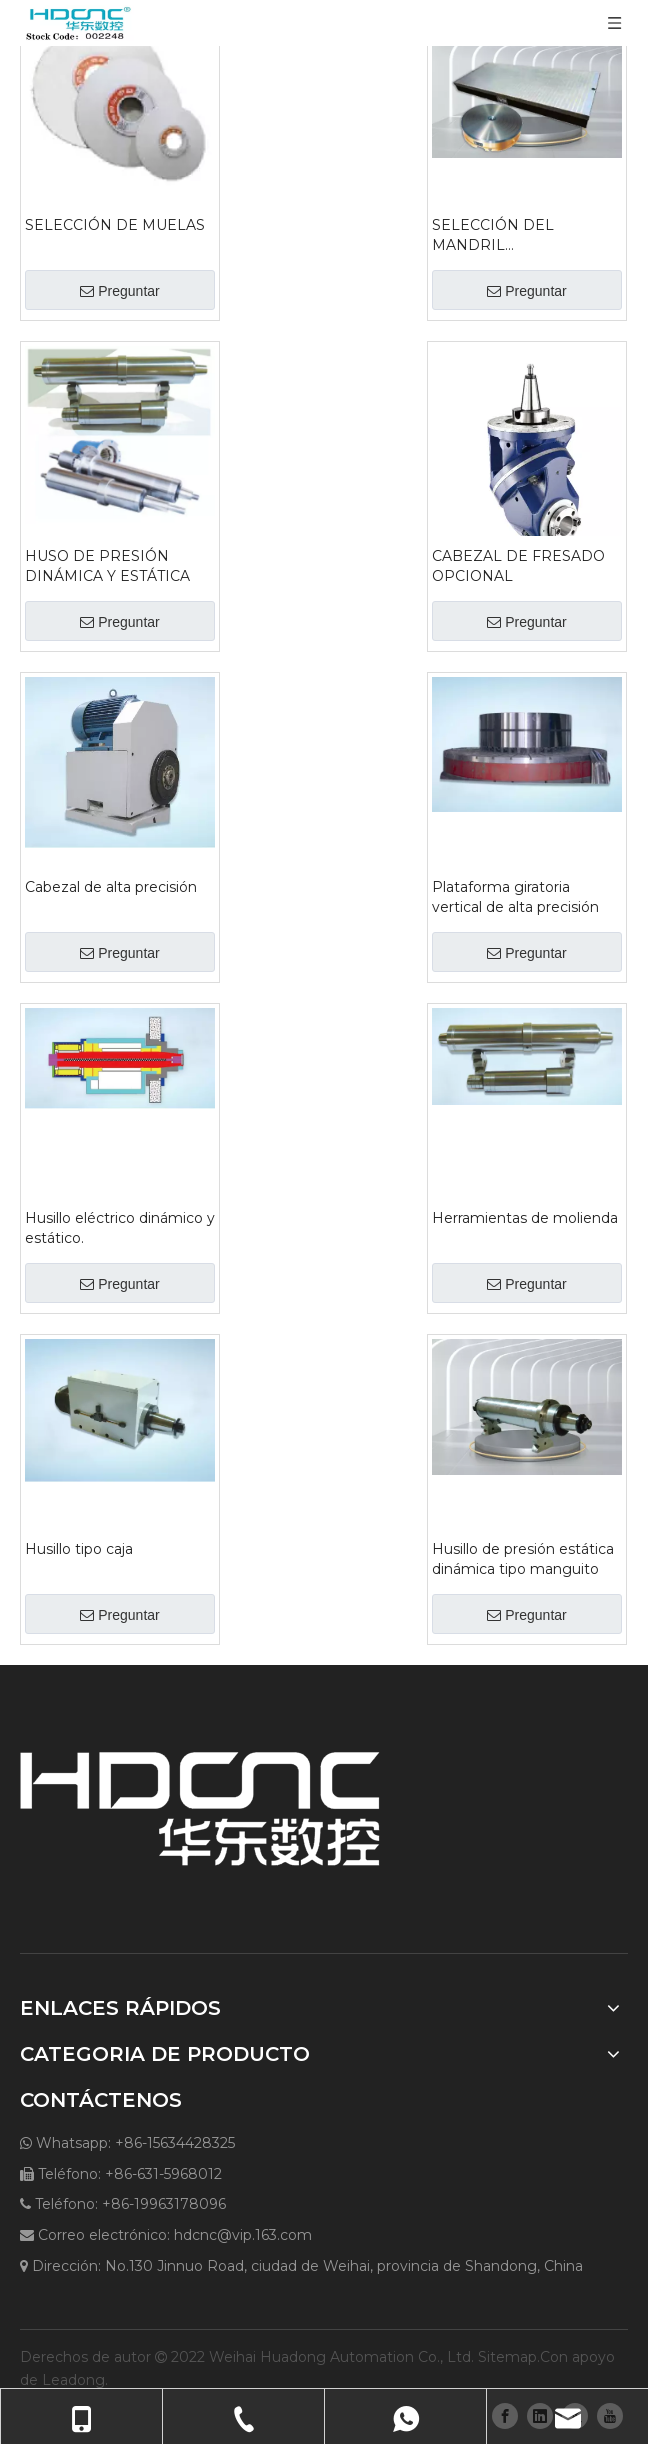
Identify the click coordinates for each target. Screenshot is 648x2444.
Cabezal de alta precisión (111, 887)
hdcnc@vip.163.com (243, 2235)
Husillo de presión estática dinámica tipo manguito (523, 1559)
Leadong (73, 2380)
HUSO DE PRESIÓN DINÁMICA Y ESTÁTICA (107, 566)
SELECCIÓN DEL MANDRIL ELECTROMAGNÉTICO (513, 235)
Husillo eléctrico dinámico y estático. (120, 1228)
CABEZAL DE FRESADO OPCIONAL (518, 566)
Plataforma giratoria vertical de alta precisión (515, 897)
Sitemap (507, 2357)
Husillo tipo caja (79, 1549)
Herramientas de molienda (525, 1218)
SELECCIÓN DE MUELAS (115, 225)
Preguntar (119, 291)
